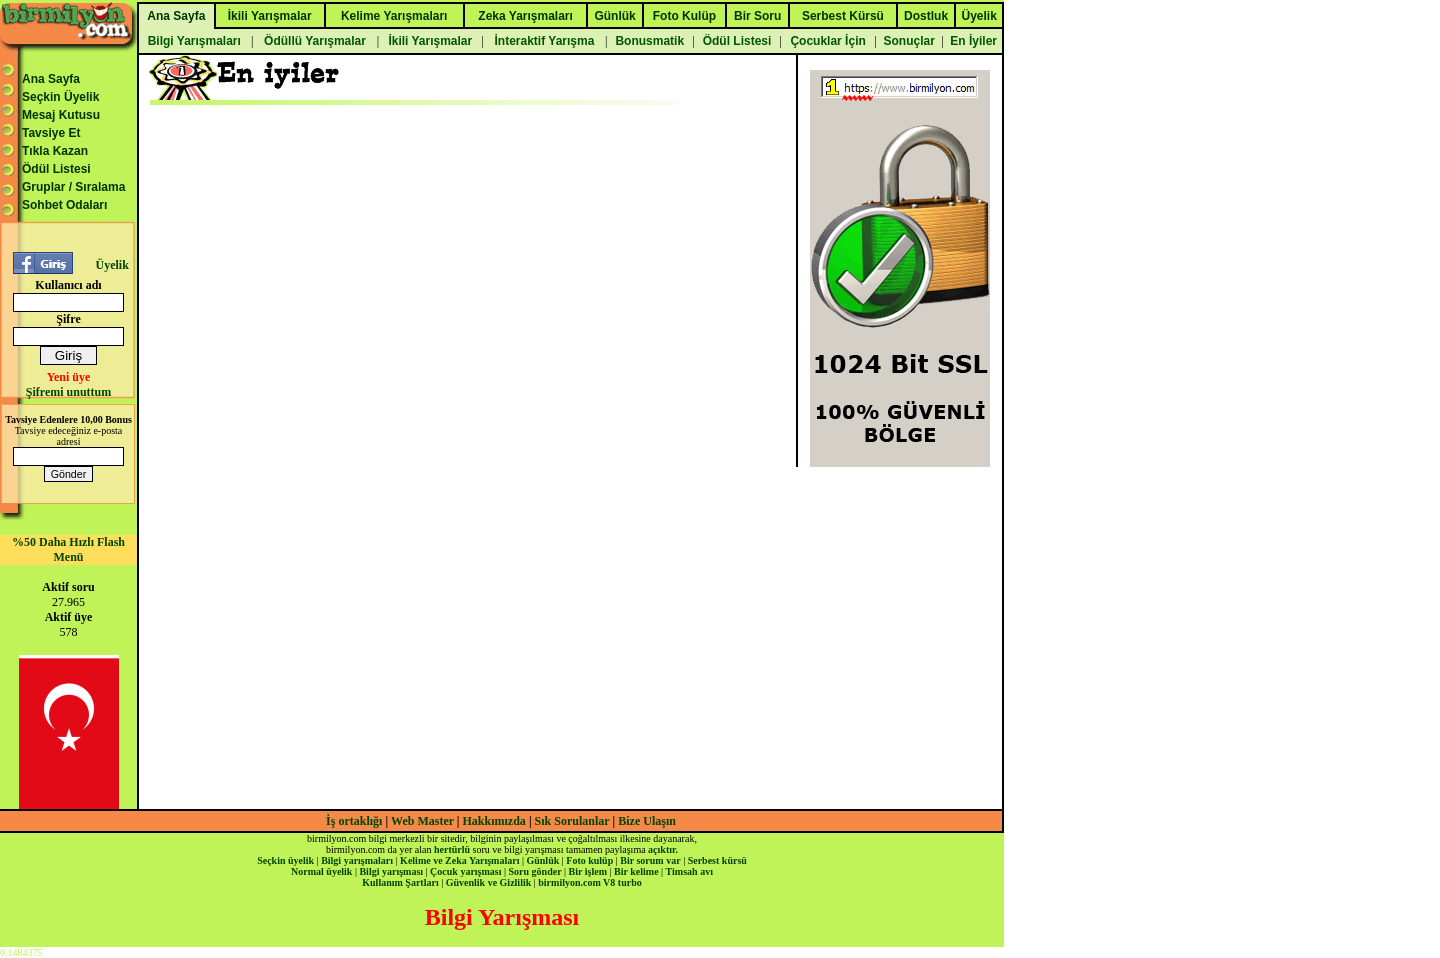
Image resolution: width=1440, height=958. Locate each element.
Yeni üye (69, 377)
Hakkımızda (494, 821)
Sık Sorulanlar (572, 821)
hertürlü (452, 849)
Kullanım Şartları (400, 882)
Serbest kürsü (717, 860)
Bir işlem (588, 871)
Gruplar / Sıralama (73, 187)
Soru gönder (535, 871)
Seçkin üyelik (285, 860)
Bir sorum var (650, 860)
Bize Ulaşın (647, 821)
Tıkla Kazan (55, 151)
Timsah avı (689, 871)
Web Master (424, 821)
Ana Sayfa (51, 79)
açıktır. (663, 849)
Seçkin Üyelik (60, 97)
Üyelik (111, 265)
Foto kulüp (589, 860)
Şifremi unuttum (68, 392)
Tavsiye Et (51, 133)
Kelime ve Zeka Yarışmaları (459, 860)
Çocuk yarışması (465, 871)
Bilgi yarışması (391, 871)
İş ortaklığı (354, 821)
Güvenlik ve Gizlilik (489, 882)
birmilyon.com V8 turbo (589, 882)
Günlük (542, 860)
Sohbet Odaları (64, 205)
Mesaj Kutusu (61, 115)
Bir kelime (636, 871)
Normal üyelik (321, 871)
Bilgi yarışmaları (357, 860)
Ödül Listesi (56, 169)
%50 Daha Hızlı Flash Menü (68, 549)
